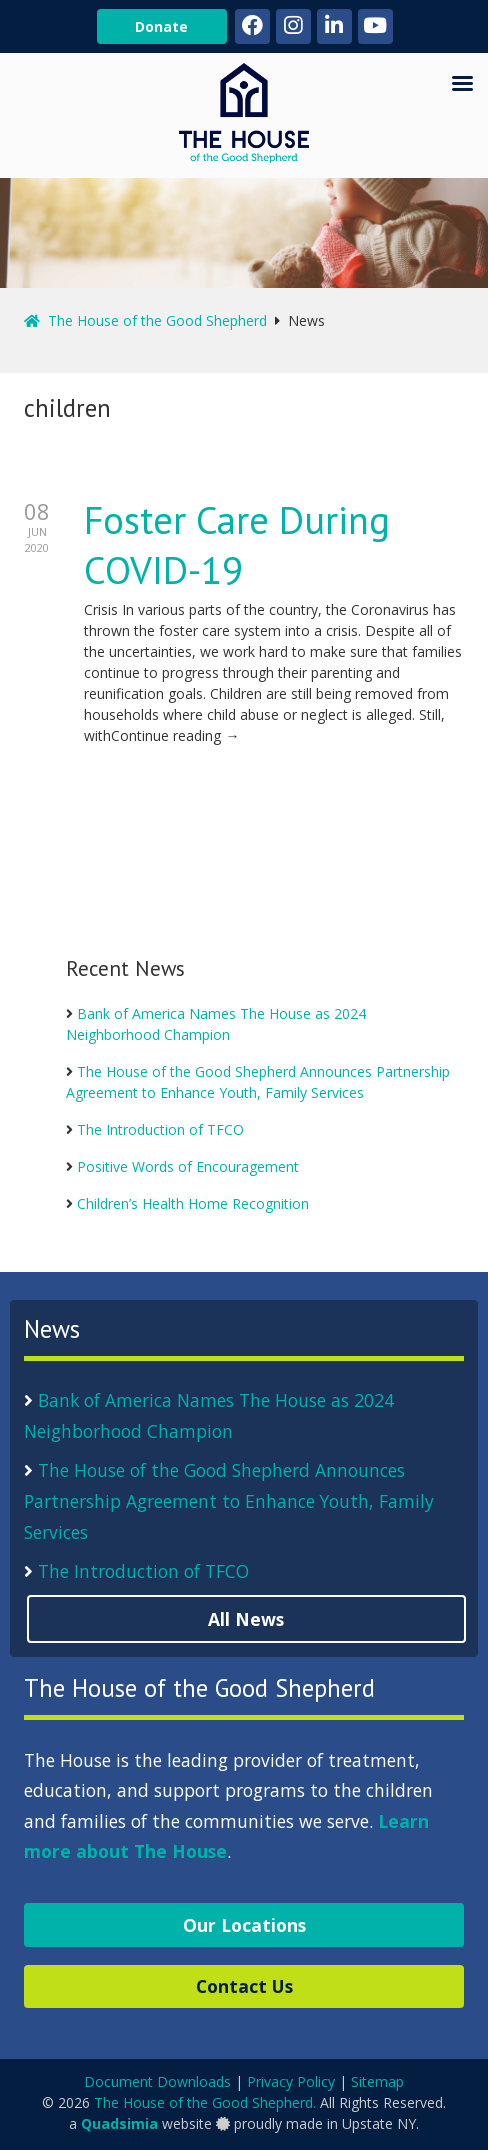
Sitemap (377, 2081)
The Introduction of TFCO (160, 1129)
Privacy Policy (291, 2081)
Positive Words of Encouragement (188, 1166)
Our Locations (244, 1925)
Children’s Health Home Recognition (193, 1203)
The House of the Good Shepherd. (205, 2102)
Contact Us (244, 1986)
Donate (161, 26)
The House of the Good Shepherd (145, 320)
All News (246, 1619)
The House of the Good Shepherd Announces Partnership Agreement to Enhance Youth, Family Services (229, 1500)
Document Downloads (157, 2081)
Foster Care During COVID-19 (237, 545)
